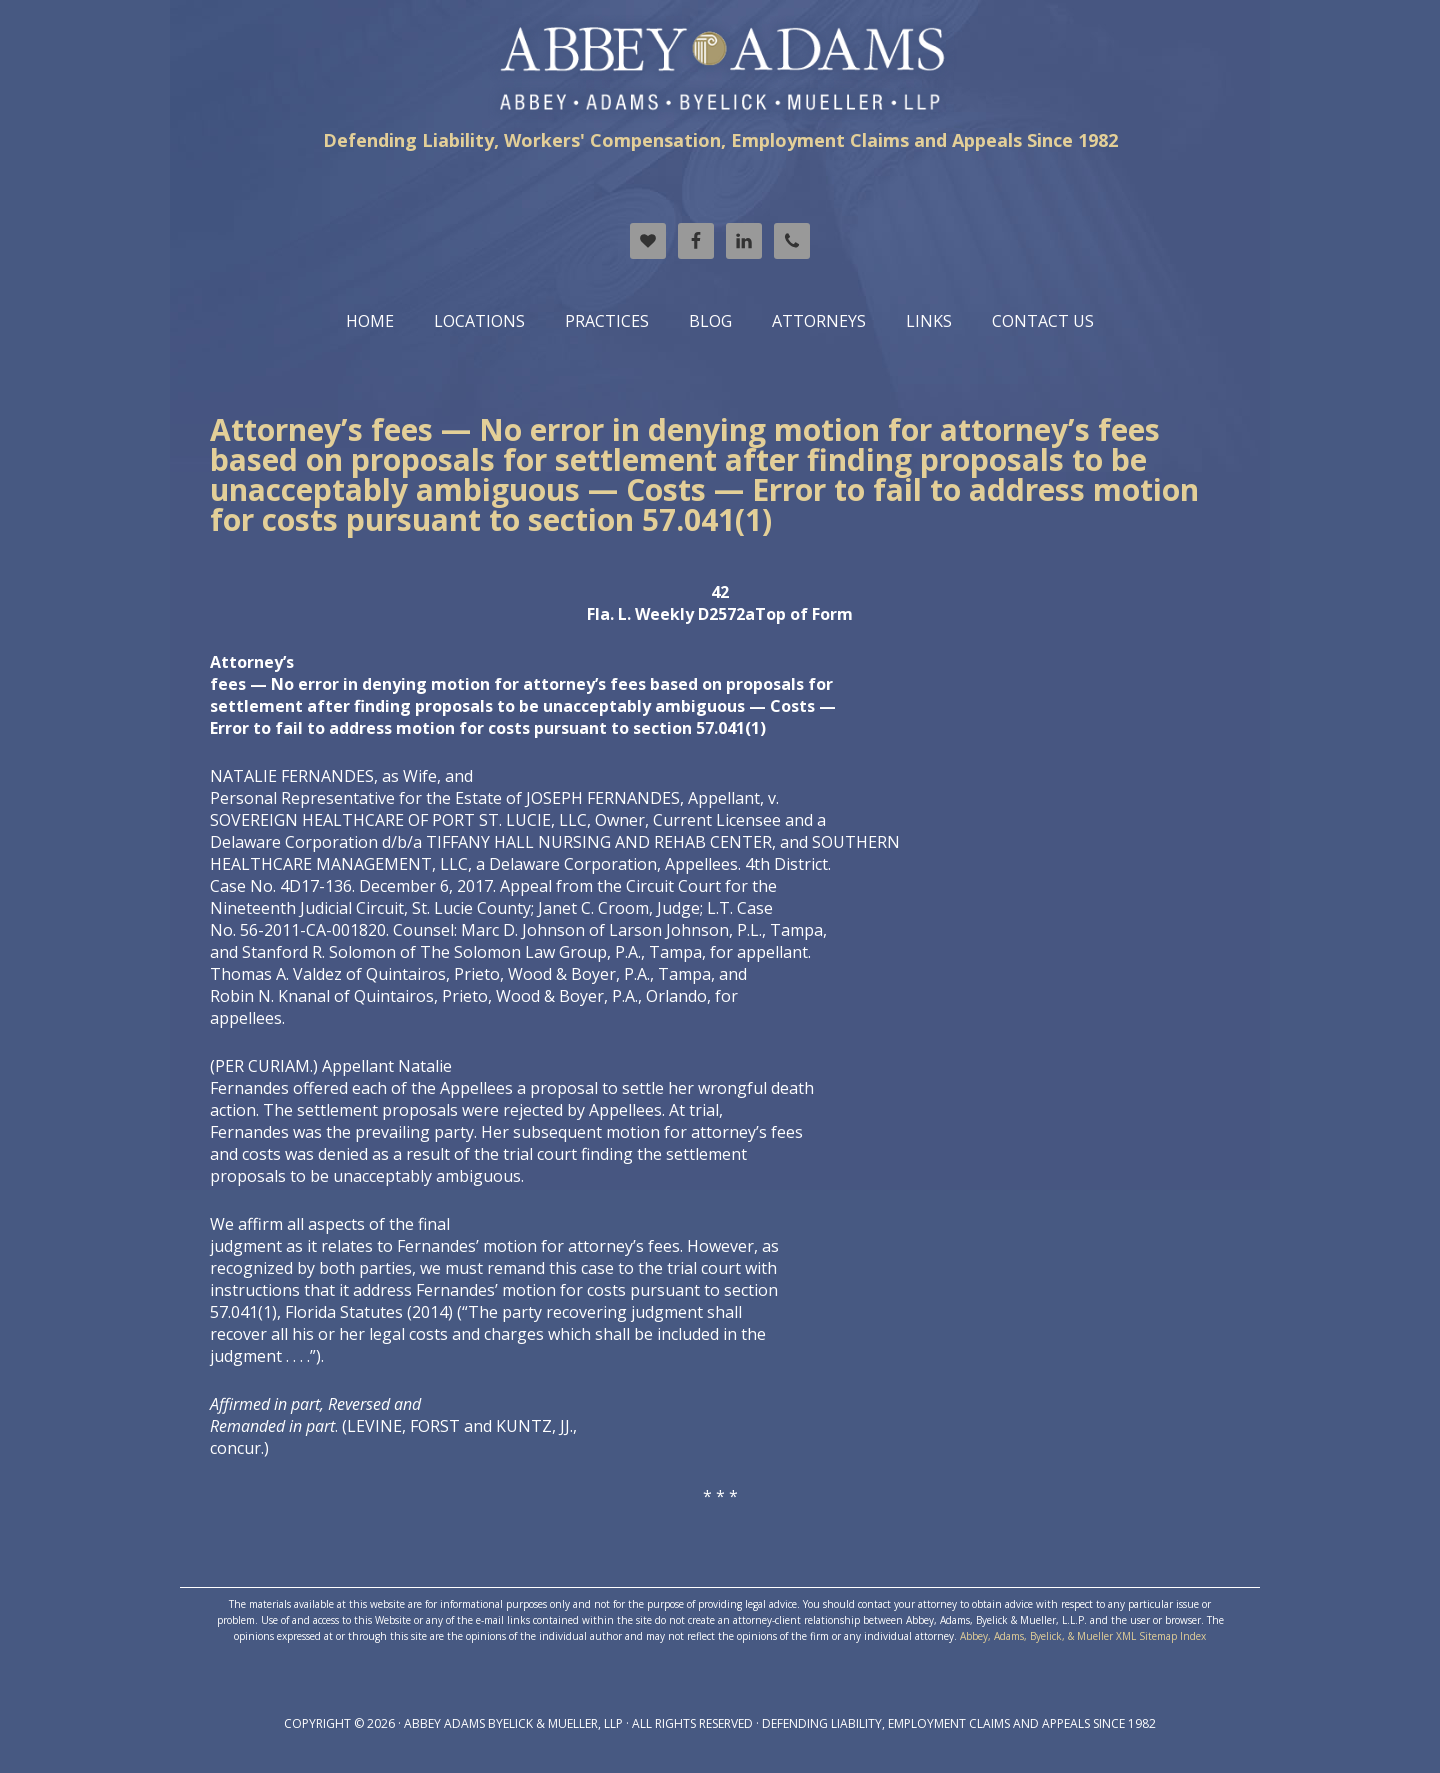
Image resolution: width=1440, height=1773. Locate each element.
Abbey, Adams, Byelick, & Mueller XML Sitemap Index (1083, 1636)
